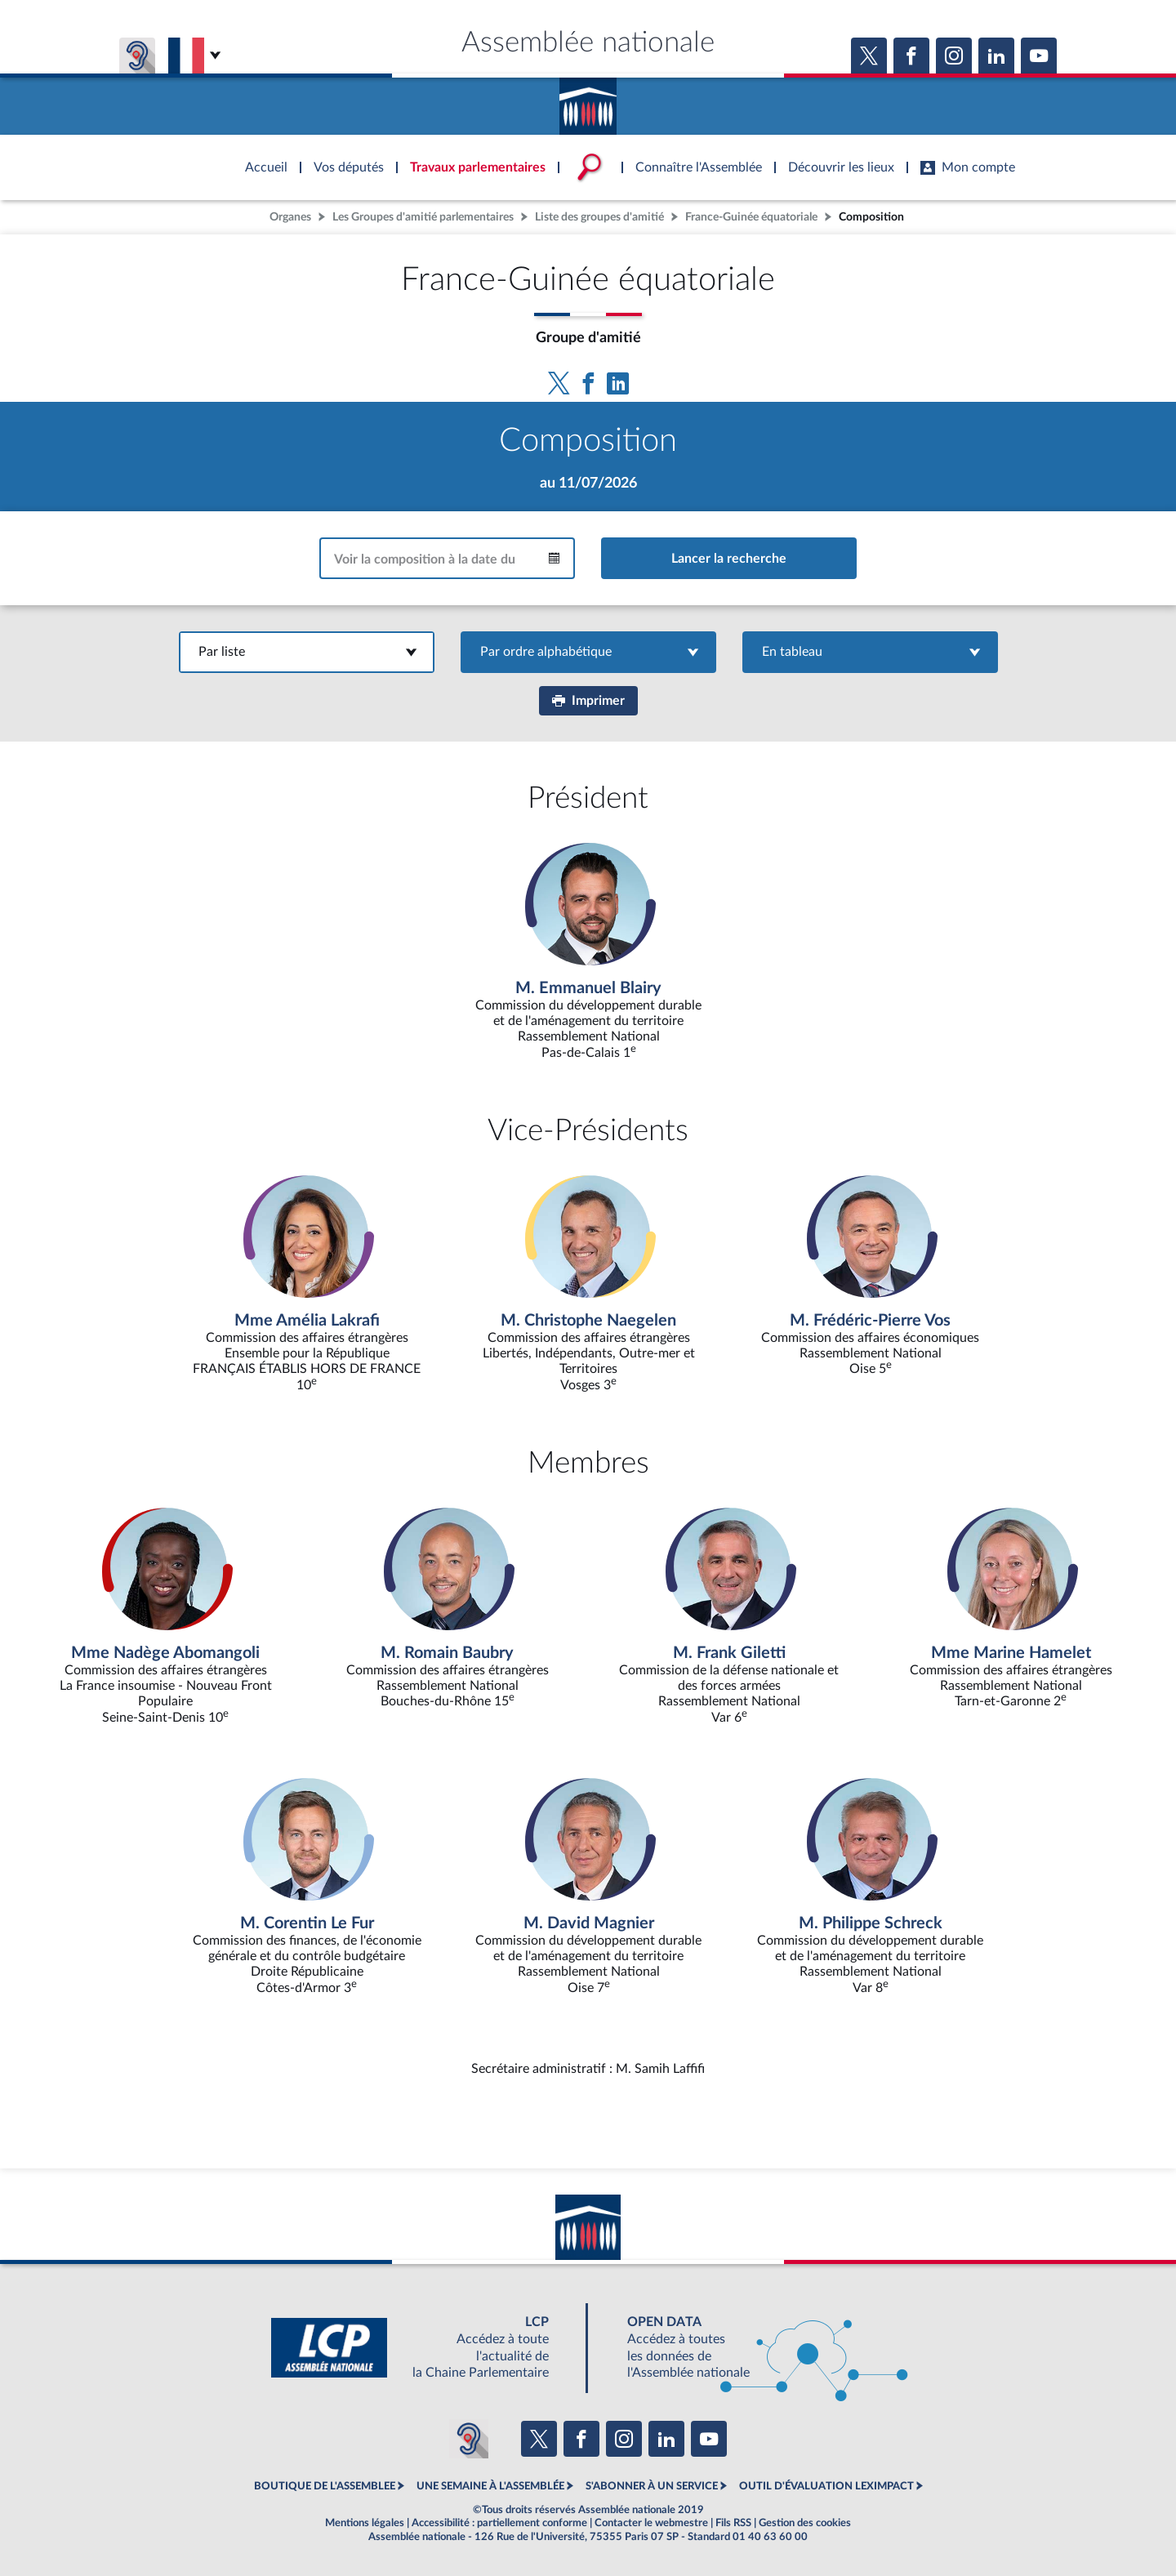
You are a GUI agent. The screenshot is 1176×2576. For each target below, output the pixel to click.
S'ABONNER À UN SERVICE (652, 2486)
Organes (290, 217)
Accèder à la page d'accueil (588, 100)
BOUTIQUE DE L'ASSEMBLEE (324, 2486)
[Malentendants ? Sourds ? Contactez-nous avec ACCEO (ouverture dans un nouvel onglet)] (468, 2438)
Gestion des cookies (805, 2523)
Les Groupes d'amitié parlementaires (423, 217)
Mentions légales (364, 2523)
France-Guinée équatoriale (751, 217)
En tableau (870, 651)
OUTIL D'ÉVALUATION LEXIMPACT (826, 2486)
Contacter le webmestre (651, 2523)
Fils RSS (733, 2523)
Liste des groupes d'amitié (599, 217)
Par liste (306, 651)
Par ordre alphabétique (588, 651)
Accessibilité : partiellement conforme (499, 2523)
